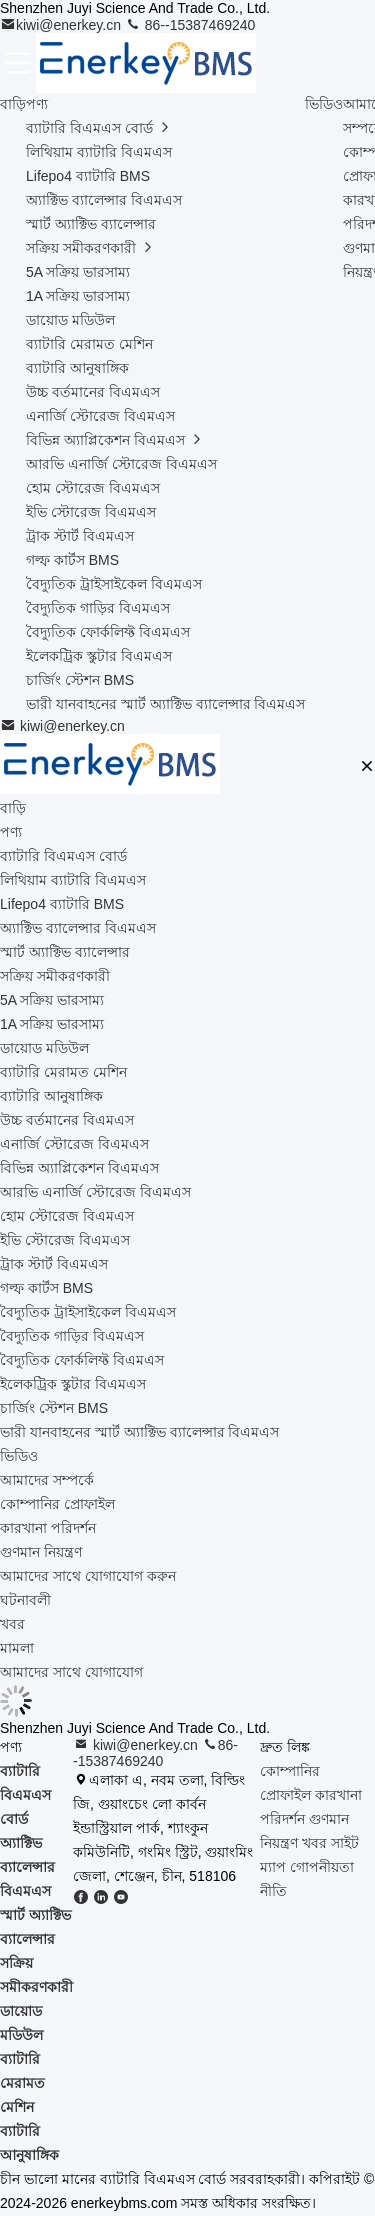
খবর (12, 1624)
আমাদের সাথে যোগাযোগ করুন (88, 1576)
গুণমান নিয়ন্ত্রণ (41, 1552)
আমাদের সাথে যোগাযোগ (71, 1672)
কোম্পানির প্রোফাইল (57, 1504)
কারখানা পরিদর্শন (48, 1528)
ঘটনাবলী (25, 1600)
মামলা (17, 1648)
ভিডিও (324, 104)
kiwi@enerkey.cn (62, 25)
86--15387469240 (190, 25)
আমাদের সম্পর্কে (47, 1480)
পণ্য (37, 104)
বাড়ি (13, 104)
